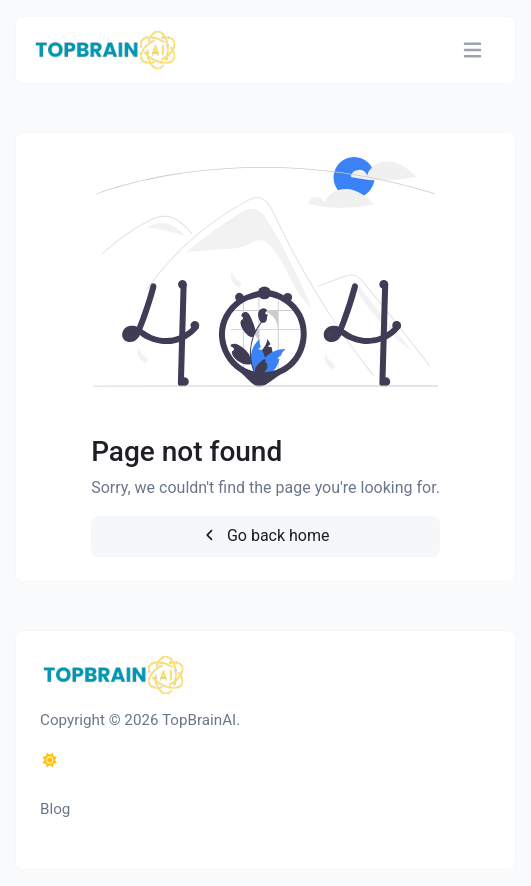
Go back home (265, 535)
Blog (55, 809)
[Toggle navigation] (472, 50)
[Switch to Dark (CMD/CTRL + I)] (50, 761)
